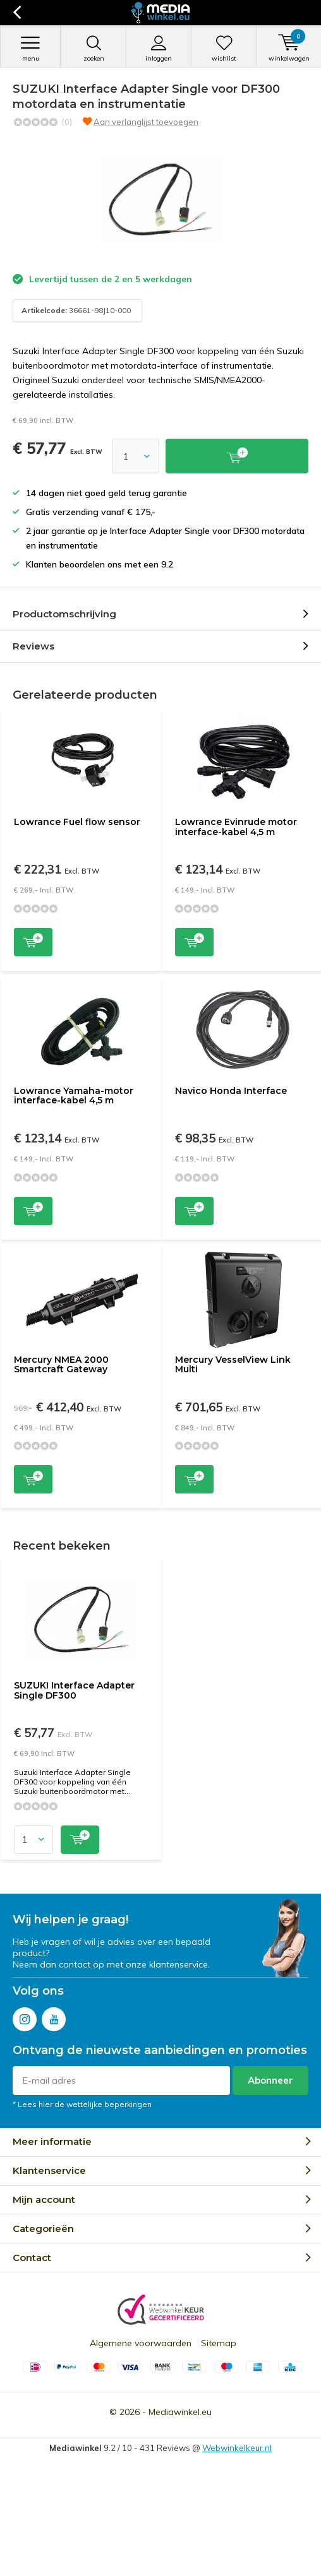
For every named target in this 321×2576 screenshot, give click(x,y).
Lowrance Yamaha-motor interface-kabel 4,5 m (73, 1096)
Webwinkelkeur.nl (237, 2448)
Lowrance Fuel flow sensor (77, 822)
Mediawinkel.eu (180, 2412)
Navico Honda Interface (231, 1090)
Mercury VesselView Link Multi (233, 1364)
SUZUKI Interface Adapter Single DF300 (74, 1690)
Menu (30, 48)
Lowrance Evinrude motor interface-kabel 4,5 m (236, 827)
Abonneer (270, 2080)
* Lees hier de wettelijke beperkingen (82, 2104)
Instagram (25, 2016)
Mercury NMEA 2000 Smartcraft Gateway (61, 1364)
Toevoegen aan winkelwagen (33, 941)
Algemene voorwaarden (140, 2343)
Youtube (54, 2016)
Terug (17, 12)
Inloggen (158, 48)
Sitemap (218, 2343)
